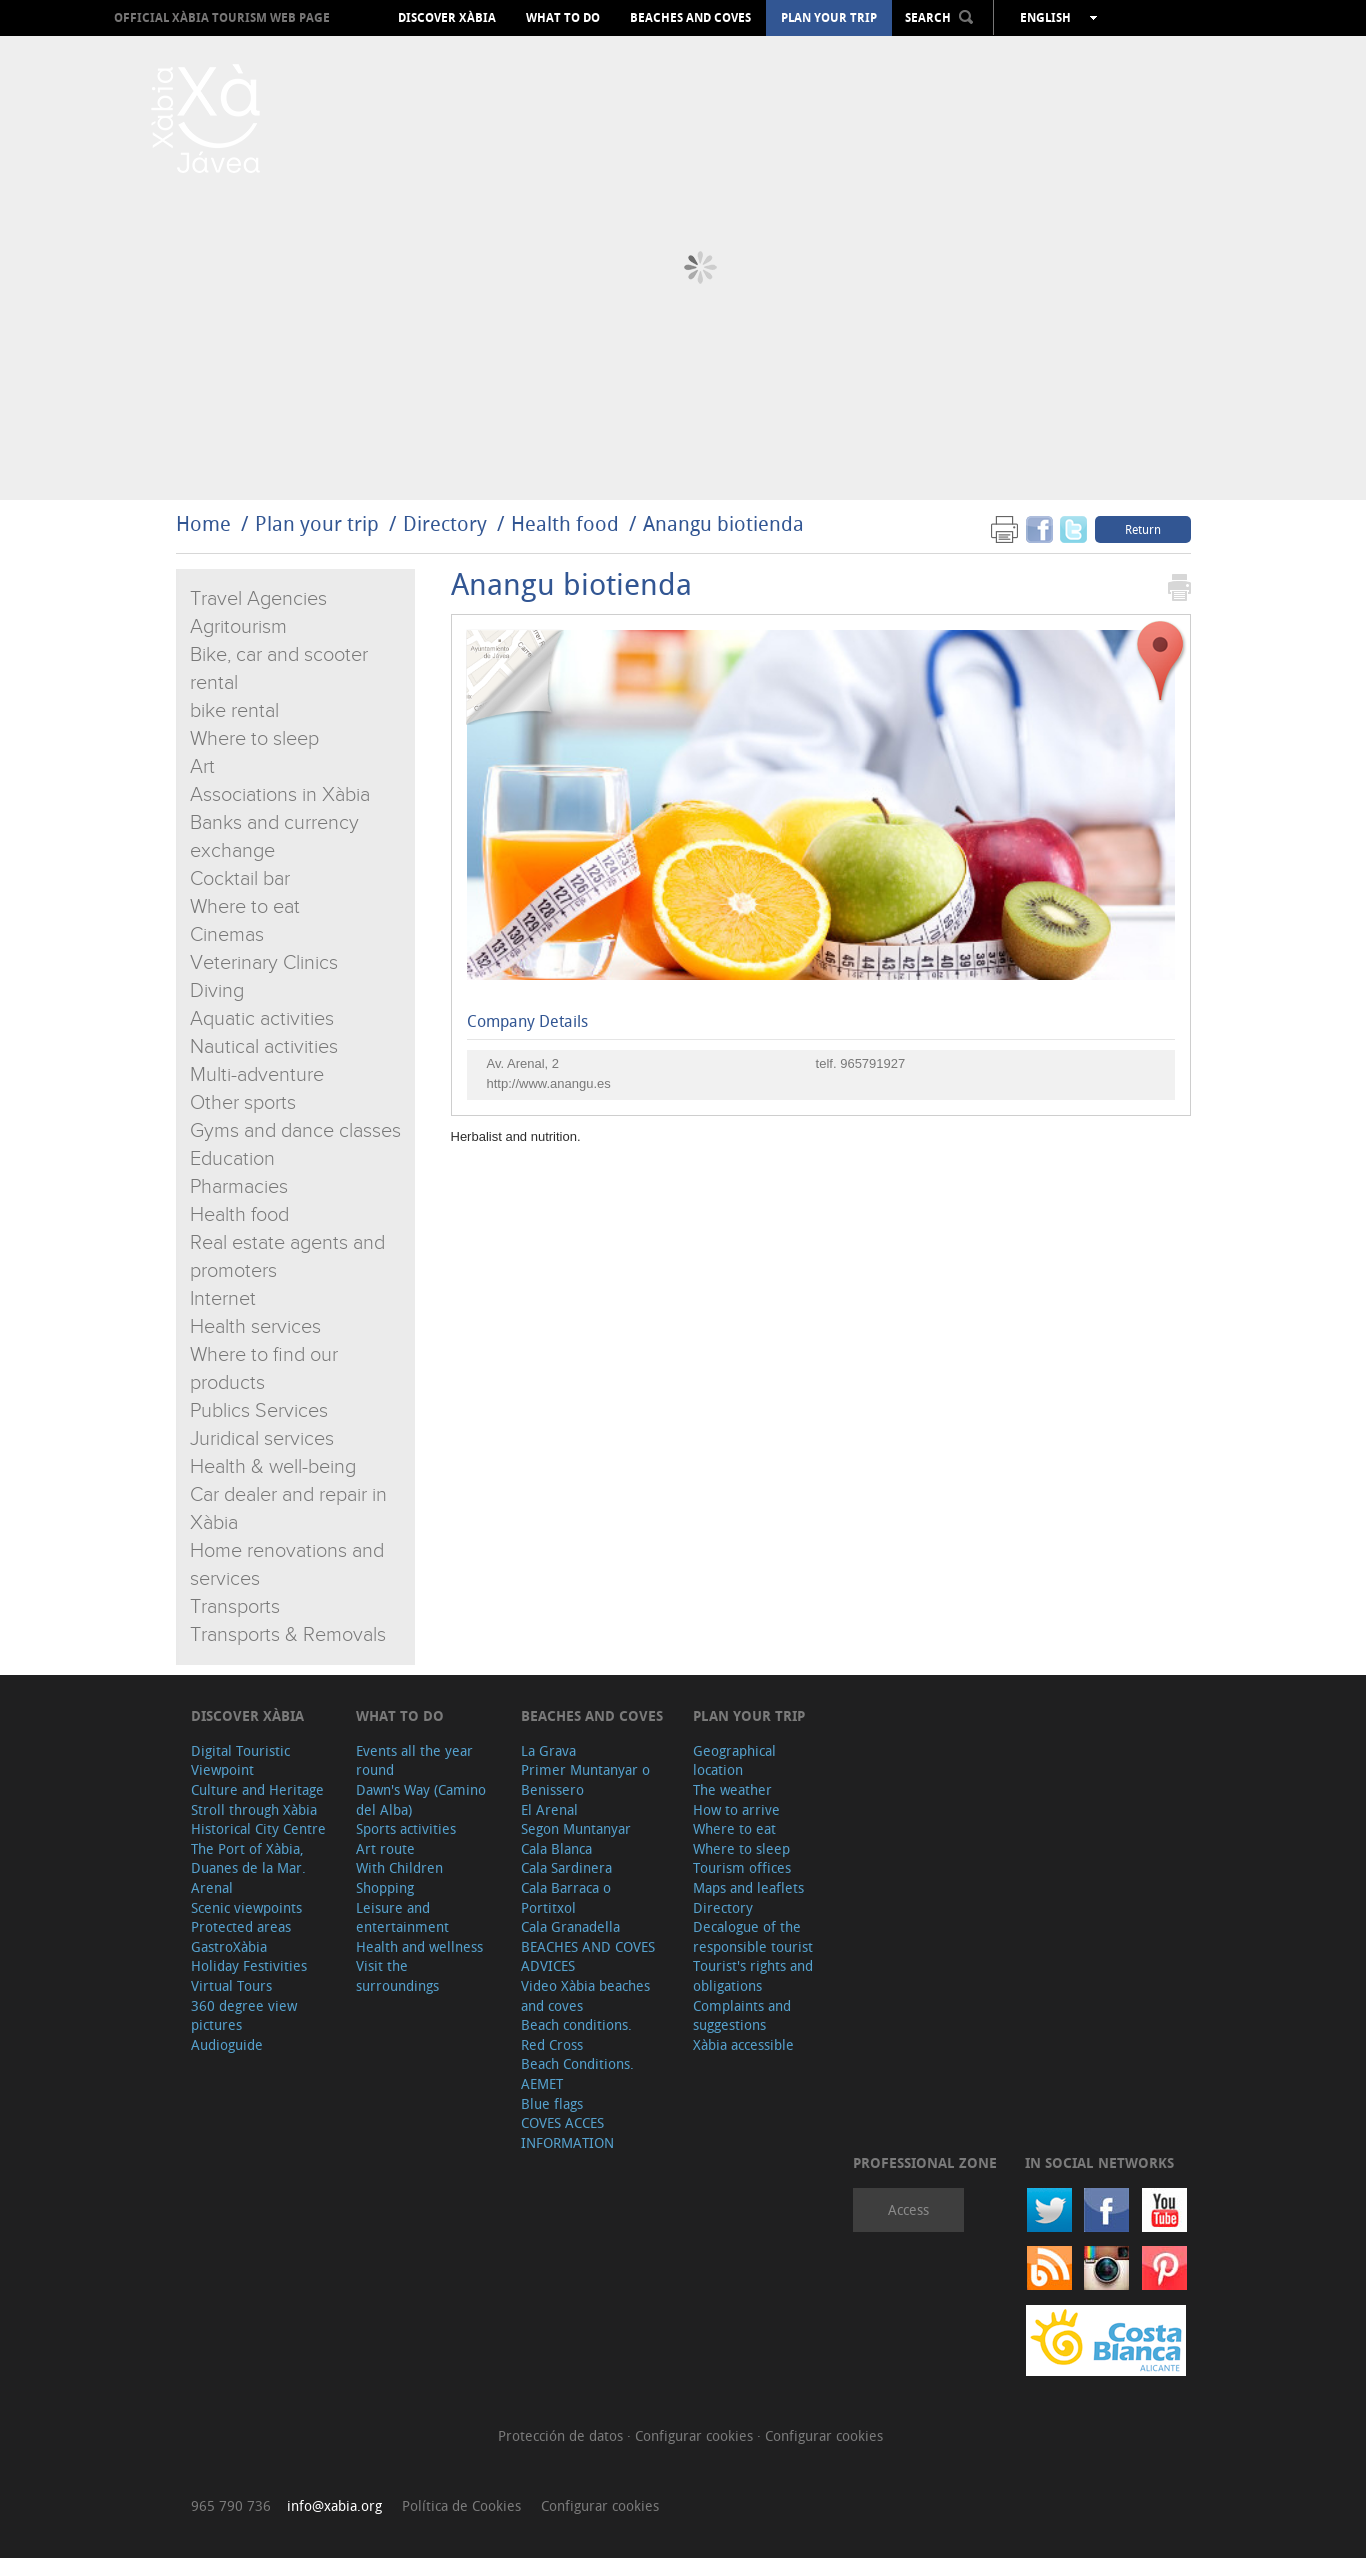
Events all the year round (414, 1760)
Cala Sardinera (566, 1867)
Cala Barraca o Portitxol (566, 1897)
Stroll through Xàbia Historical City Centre (258, 1819)
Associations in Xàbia (280, 795)
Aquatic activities (262, 1019)
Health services (255, 1327)
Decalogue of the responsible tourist (753, 1936)
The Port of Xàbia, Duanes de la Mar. (248, 1858)
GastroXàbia (229, 1946)
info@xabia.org (334, 2505)
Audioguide (227, 2044)
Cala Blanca (556, 1848)
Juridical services (262, 1439)
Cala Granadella (570, 1926)
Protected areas (241, 1926)
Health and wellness (419, 1946)
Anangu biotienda (723, 523)
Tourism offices (742, 1867)
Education (232, 1159)
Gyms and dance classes (295, 1131)
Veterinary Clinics (264, 963)
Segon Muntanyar (576, 1828)
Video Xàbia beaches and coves (585, 1995)
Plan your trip (829, 18)
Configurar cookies (696, 2435)
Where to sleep (254, 739)
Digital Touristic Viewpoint (240, 1760)
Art (202, 767)
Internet (223, 1299)
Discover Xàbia (447, 18)
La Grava (548, 1750)
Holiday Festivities (249, 1965)
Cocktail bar (240, 879)
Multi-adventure (257, 1075)
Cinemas (227, 935)
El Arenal (549, 1809)
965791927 (872, 1063)
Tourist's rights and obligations (753, 1975)
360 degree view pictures (244, 2015)
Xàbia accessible (743, 2044)
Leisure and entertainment (402, 1917)
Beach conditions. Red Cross (576, 2034)
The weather (732, 1789)
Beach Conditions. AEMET (577, 2073)
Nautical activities (264, 1047)
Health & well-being (273, 1467)
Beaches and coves (690, 18)
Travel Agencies (258, 599)
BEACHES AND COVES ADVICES (588, 1956)
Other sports (243, 1103)
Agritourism (238, 627)
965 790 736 (231, 2505)
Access (908, 2209)
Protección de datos (562, 2435)
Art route (385, 1848)
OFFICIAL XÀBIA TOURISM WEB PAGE (222, 17)
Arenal (212, 1887)
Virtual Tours (231, 1985)
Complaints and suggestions (742, 2015)
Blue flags (552, 2103)
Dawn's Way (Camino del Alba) (421, 1799)
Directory (445, 523)
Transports (235, 1607)
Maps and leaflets (748, 1887)
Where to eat (245, 907)
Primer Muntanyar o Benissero (585, 1779)
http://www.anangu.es (549, 1083)
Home (203, 523)
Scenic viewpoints (246, 1907)
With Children (399, 1867)
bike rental (234, 711)
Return (1143, 529)
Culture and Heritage (257, 1789)
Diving (217, 991)
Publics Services (259, 1411)
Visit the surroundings (397, 1975)
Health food (567, 523)
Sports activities (406, 1828)
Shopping (385, 1887)
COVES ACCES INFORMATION (567, 2132)
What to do (563, 18)
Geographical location (734, 1760)
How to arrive (736, 1809)
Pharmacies (239, 1187)
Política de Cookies (461, 2505)
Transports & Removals (288, 1635)
